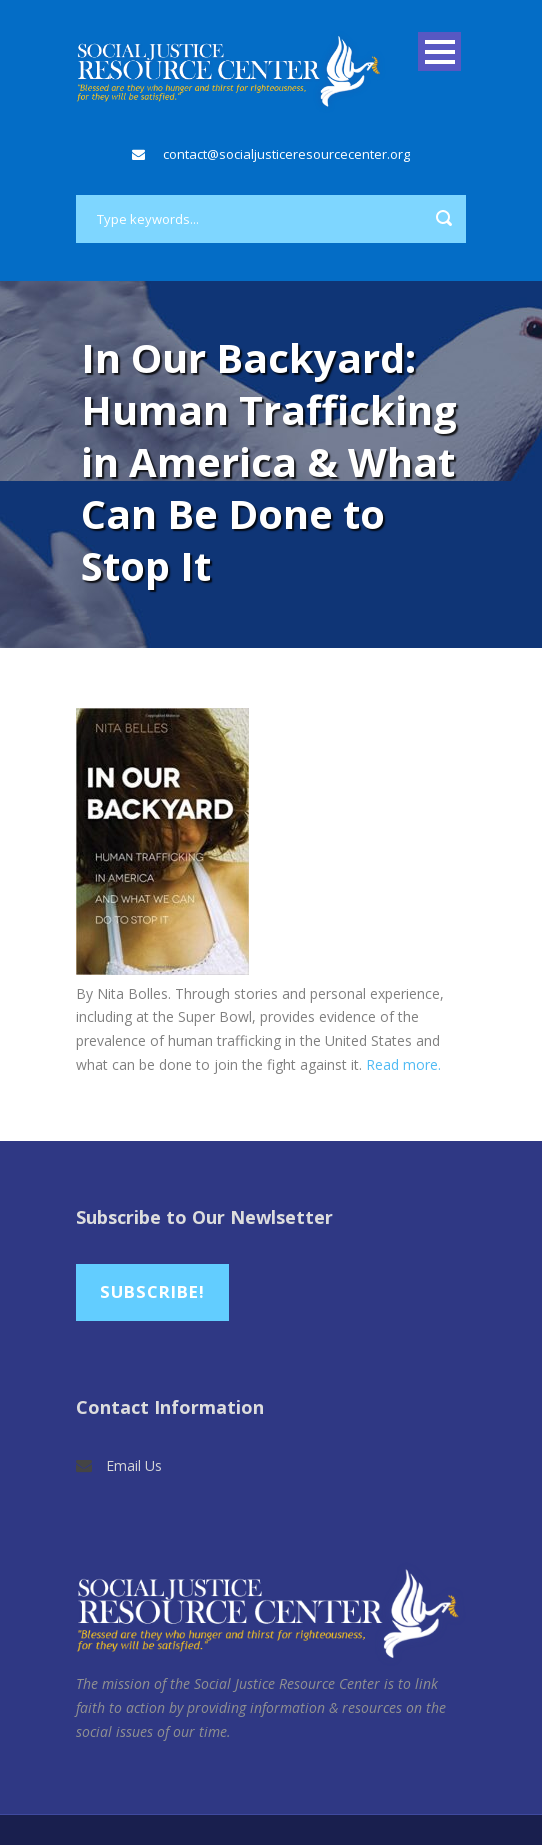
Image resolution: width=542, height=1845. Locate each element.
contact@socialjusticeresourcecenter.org (286, 154)
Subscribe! (152, 1291)
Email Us (134, 1465)
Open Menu (439, 51)
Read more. (403, 1064)
